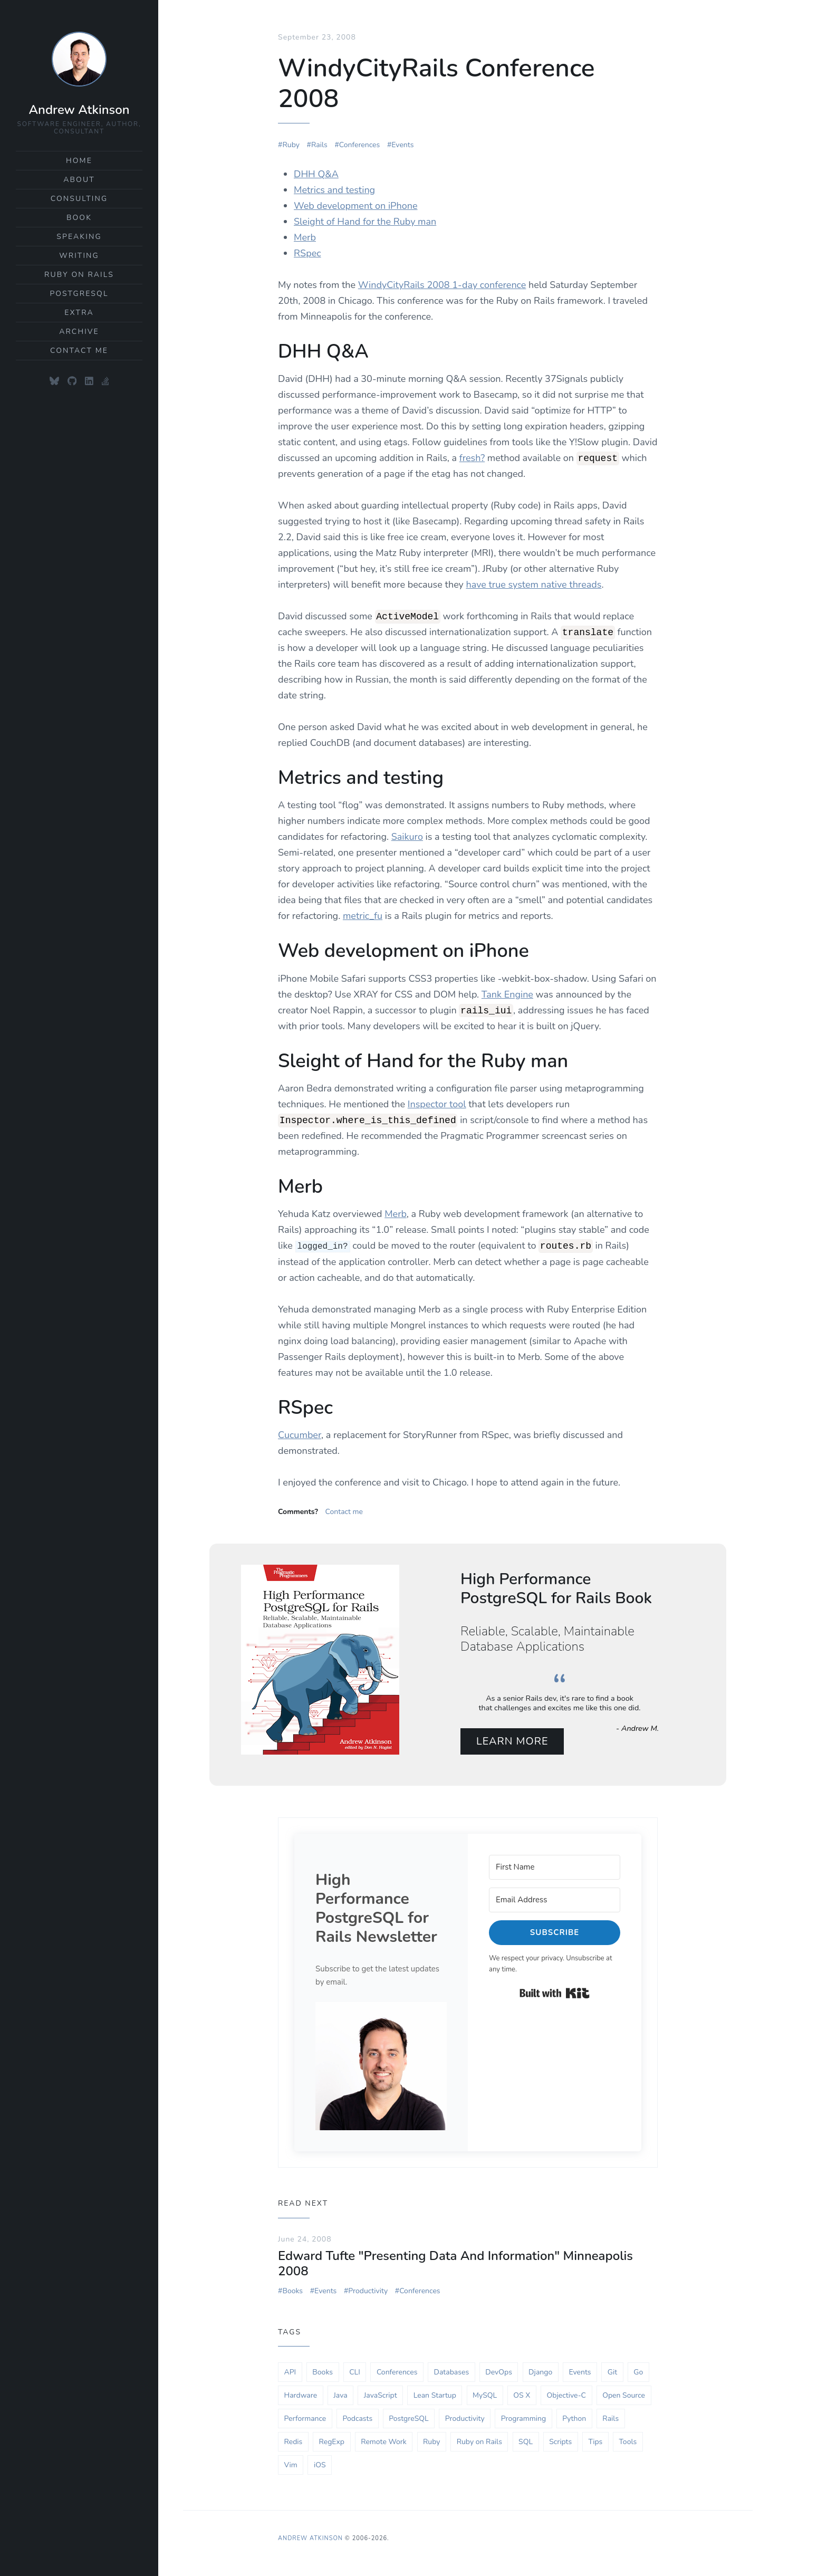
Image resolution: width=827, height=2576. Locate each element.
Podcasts (357, 2420)
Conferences (359, 145)
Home (79, 161)
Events (402, 145)
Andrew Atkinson (78, 109)
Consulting (79, 199)
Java (340, 2396)
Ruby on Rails (79, 275)
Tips (595, 2443)
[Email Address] (554, 1901)
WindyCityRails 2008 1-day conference (442, 285)
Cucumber (299, 1434)
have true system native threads (533, 584)
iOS (320, 2466)
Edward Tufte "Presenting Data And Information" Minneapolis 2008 (455, 2264)
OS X (521, 2396)
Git (612, 2373)
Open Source (623, 2396)
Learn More (515, 1742)
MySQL (485, 2396)
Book (79, 218)
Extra (79, 313)
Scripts (560, 2443)
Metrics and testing (334, 190)
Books (292, 2292)
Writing (79, 256)
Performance (305, 2420)
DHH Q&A (316, 174)
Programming (523, 2420)
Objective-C (566, 2396)
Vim (290, 2466)
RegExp (332, 2443)
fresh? (472, 458)
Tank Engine (507, 994)
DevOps (498, 2373)
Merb (305, 237)
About (79, 180)
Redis (293, 2443)
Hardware (301, 2396)
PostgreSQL (79, 294)
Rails (319, 145)
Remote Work (384, 2443)
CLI (354, 2373)
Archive (79, 332)
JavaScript (380, 2396)
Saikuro (407, 836)
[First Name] (554, 1868)
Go (638, 2373)
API (290, 2373)
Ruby (290, 145)
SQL (525, 2443)
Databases (451, 2373)
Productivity (368, 2292)
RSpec (307, 253)
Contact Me (79, 351)
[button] (381, 2067)
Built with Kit (555, 1994)
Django (540, 2373)
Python (574, 2420)
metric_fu (362, 915)
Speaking (78, 237)
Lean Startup (435, 2396)
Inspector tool (437, 1104)
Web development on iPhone (356, 205)
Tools (628, 2443)
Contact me (344, 1511)
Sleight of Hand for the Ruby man (365, 221)
